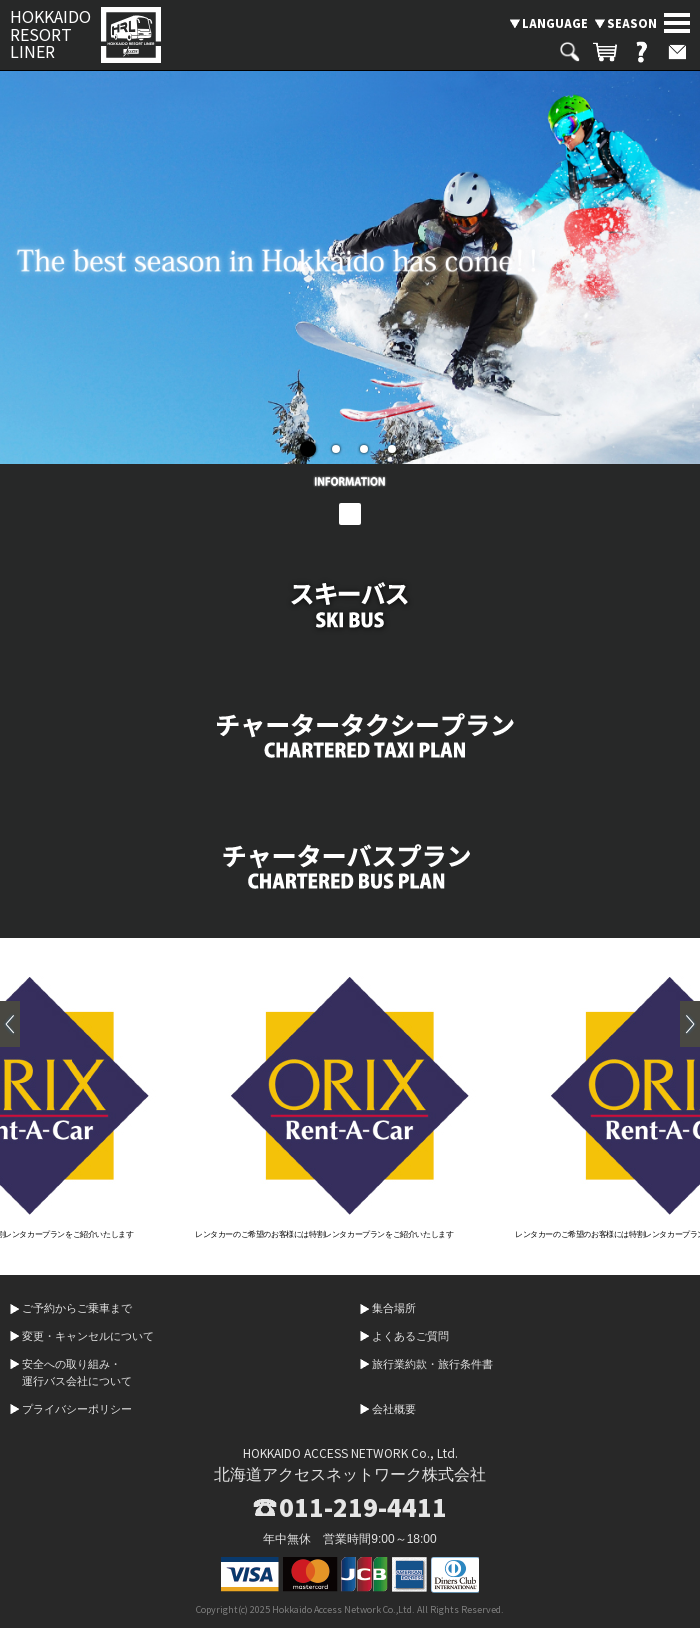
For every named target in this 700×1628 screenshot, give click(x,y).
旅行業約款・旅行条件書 (432, 1364)
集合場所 (394, 1308)
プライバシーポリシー (77, 1409)
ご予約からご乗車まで (77, 1308)
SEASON (632, 23)
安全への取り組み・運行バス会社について (77, 1373)
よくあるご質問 (410, 1336)
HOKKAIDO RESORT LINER (50, 34)
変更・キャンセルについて (88, 1336)
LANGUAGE (555, 23)
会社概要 (394, 1409)
